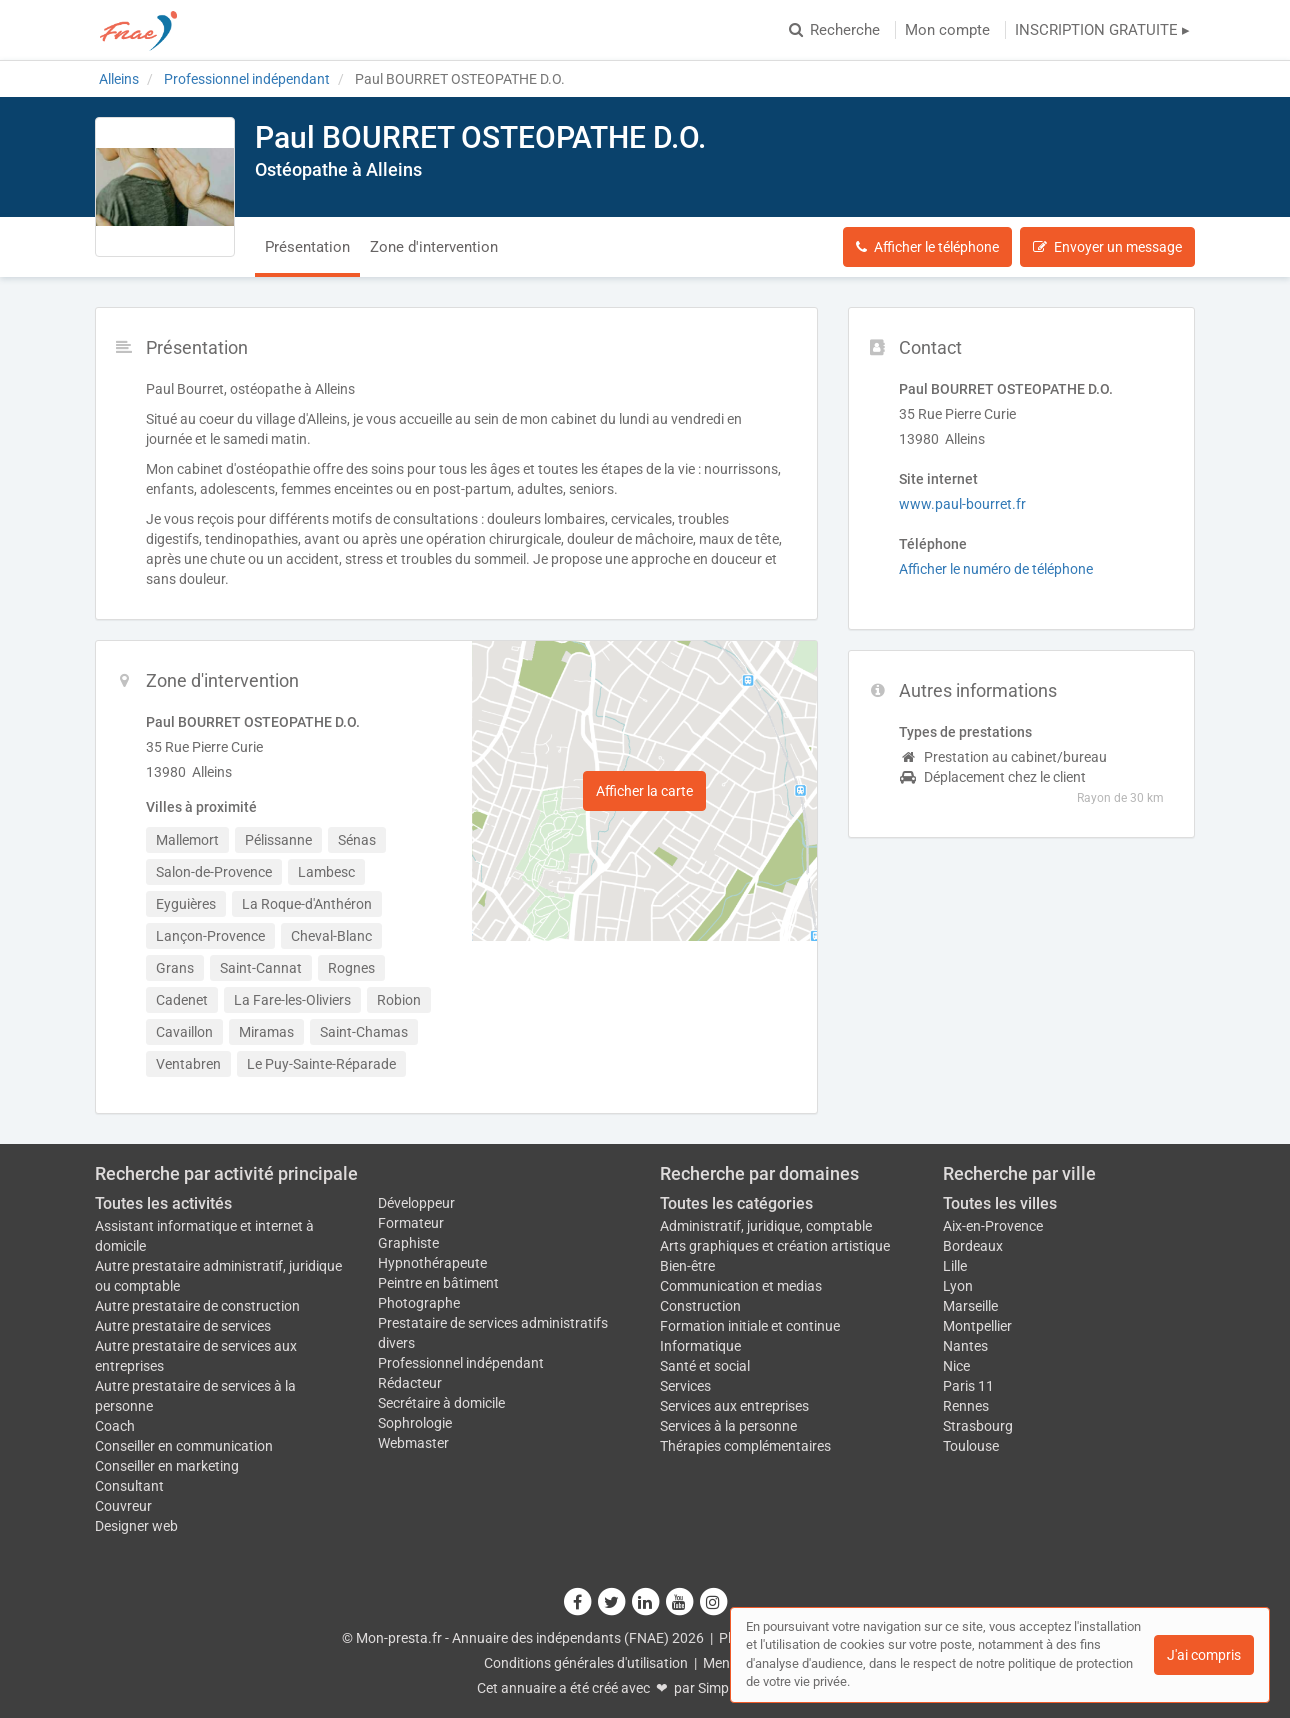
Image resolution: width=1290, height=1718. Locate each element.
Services (685, 1386)
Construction (700, 1306)
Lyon (958, 1286)
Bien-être (687, 1266)
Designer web (136, 1526)
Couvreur (123, 1506)
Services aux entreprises (734, 1406)
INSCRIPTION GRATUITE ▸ (1102, 30)
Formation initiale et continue (750, 1326)
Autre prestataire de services (183, 1326)
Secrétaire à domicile (441, 1403)
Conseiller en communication (184, 1446)
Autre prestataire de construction (197, 1306)
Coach (115, 1426)
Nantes (965, 1346)
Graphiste (408, 1243)
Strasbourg (978, 1426)
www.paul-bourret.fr (962, 504)
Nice (956, 1366)
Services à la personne (728, 1426)
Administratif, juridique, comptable (766, 1226)
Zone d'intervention (434, 247)
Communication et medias (741, 1286)
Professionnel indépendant (461, 1363)
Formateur (411, 1223)
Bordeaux (973, 1246)
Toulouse (971, 1446)
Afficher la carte (644, 791)
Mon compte (947, 30)
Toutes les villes (1000, 1203)
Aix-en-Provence (993, 1226)
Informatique (700, 1346)
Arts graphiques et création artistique (775, 1246)
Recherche (834, 30)
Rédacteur (410, 1383)
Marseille (970, 1306)
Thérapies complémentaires (745, 1446)
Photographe (419, 1303)
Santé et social (705, 1366)
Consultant (129, 1486)
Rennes (966, 1406)
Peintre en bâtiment (438, 1283)
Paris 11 (968, 1386)
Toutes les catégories (736, 1203)
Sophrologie (415, 1423)
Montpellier (977, 1326)
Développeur (416, 1203)
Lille (955, 1266)
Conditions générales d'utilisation (586, 1663)
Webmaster (413, 1443)
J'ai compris (1204, 1655)
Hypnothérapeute (432, 1263)
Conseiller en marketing (167, 1466)
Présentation (307, 247)
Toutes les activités (163, 1203)
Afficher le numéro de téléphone (996, 569)
